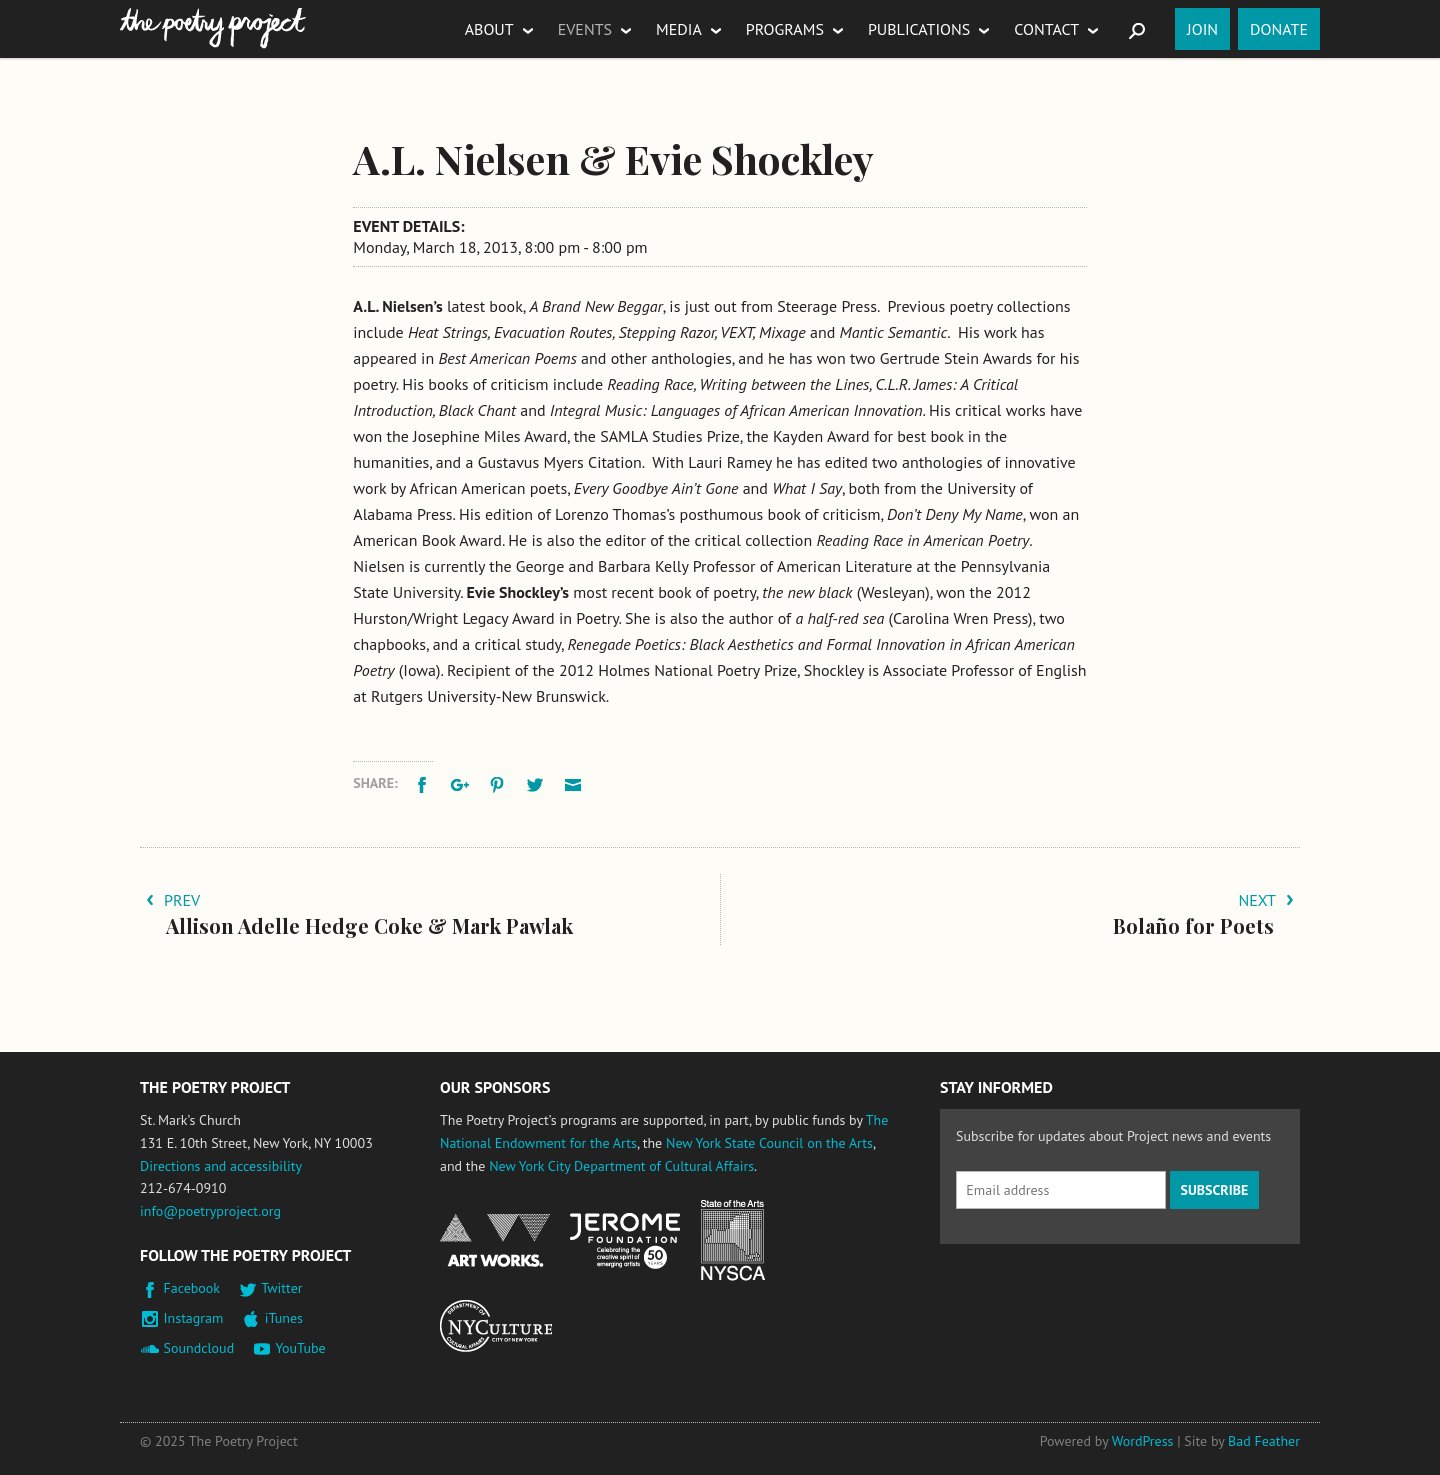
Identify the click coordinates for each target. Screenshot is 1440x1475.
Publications (919, 29)
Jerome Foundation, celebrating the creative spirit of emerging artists (625, 1241)
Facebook (192, 1288)
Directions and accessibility (221, 1166)
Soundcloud (199, 1348)
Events (585, 29)
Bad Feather (1264, 1441)
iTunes (284, 1318)
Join (1202, 29)
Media (679, 29)
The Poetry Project (213, 28)
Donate (1279, 29)
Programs (785, 29)
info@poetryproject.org (210, 1211)
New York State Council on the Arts (769, 1143)
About (489, 29)
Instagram (194, 1318)
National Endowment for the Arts (495, 1240)
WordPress (1143, 1441)
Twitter (281, 1288)
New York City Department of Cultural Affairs (621, 1166)
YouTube (300, 1348)
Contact (1046, 29)
